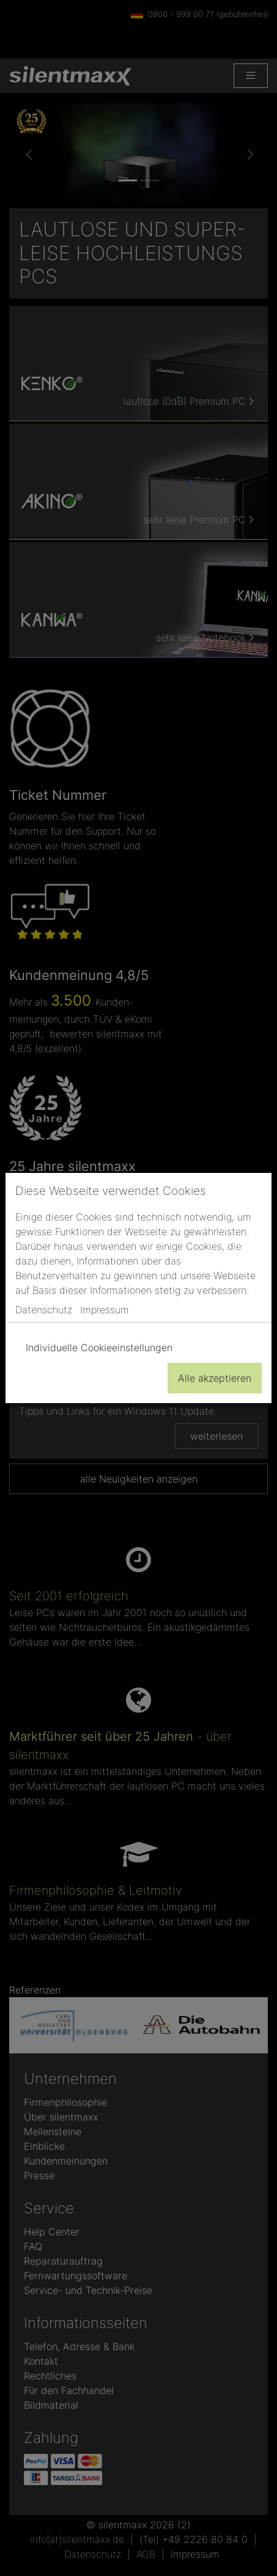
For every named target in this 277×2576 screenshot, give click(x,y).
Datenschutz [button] (43, 1310)
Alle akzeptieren (214, 1378)
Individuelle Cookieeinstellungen (99, 1347)
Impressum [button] (104, 1310)
